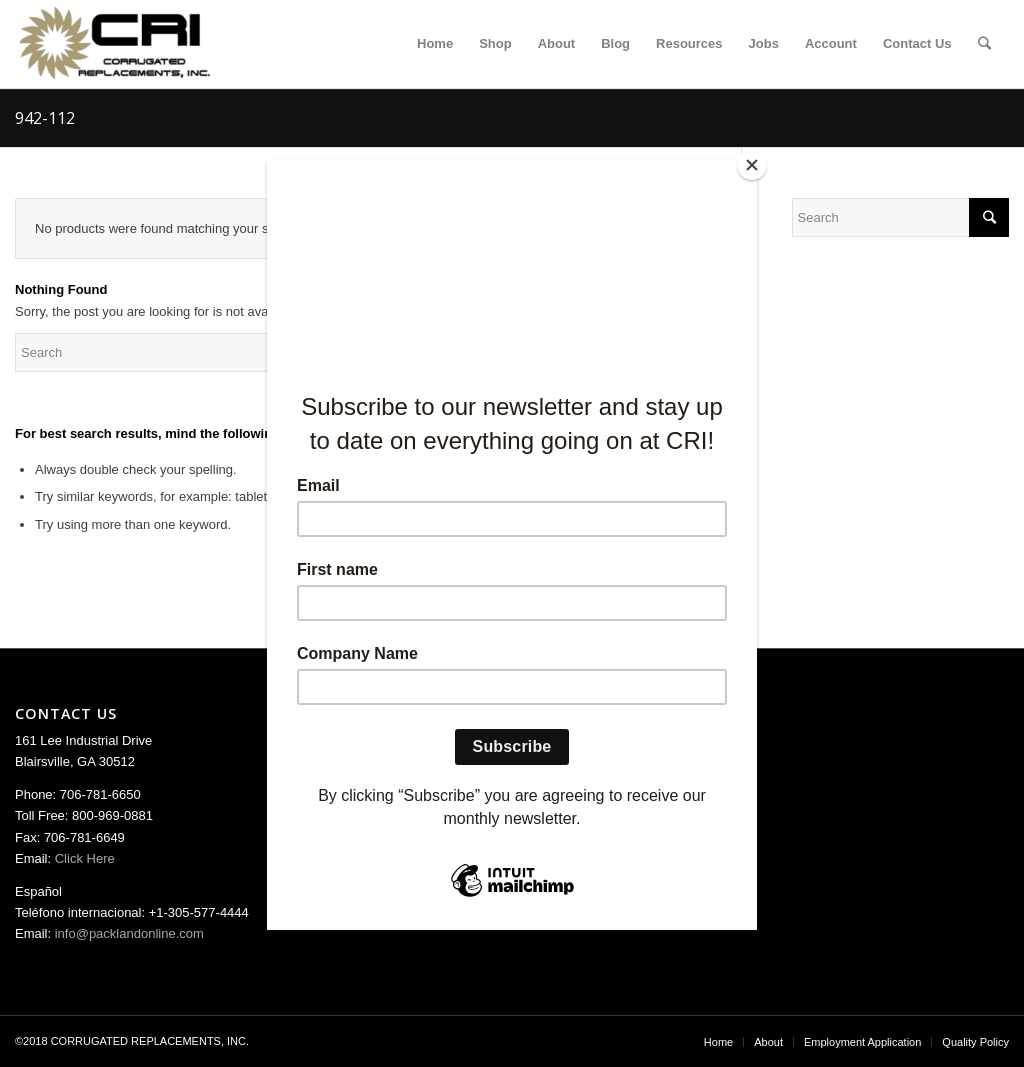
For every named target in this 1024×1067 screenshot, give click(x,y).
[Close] (752, 165)
